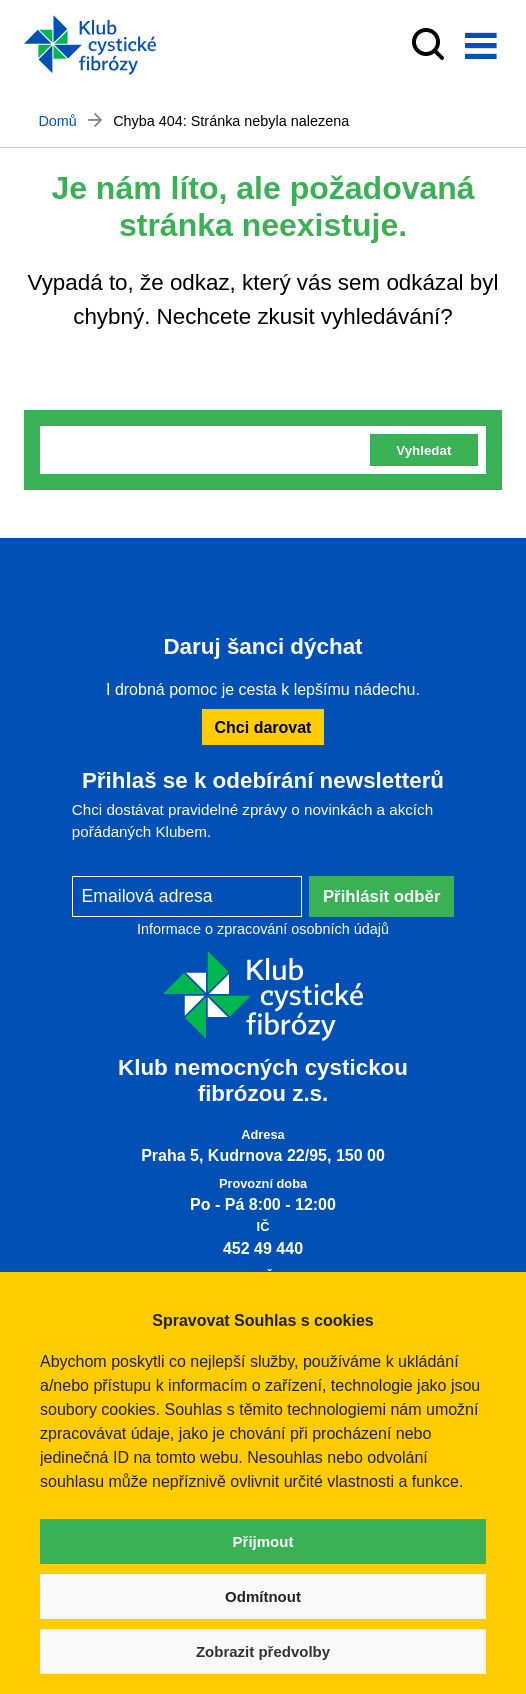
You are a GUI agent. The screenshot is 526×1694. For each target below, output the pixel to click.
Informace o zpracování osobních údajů (263, 929)
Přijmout (263, 1541)
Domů (57, 121)
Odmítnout (263, 1596)
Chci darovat (263, 726)
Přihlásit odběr (382, 896)
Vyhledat (423, 450)
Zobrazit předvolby (263, 1651)
